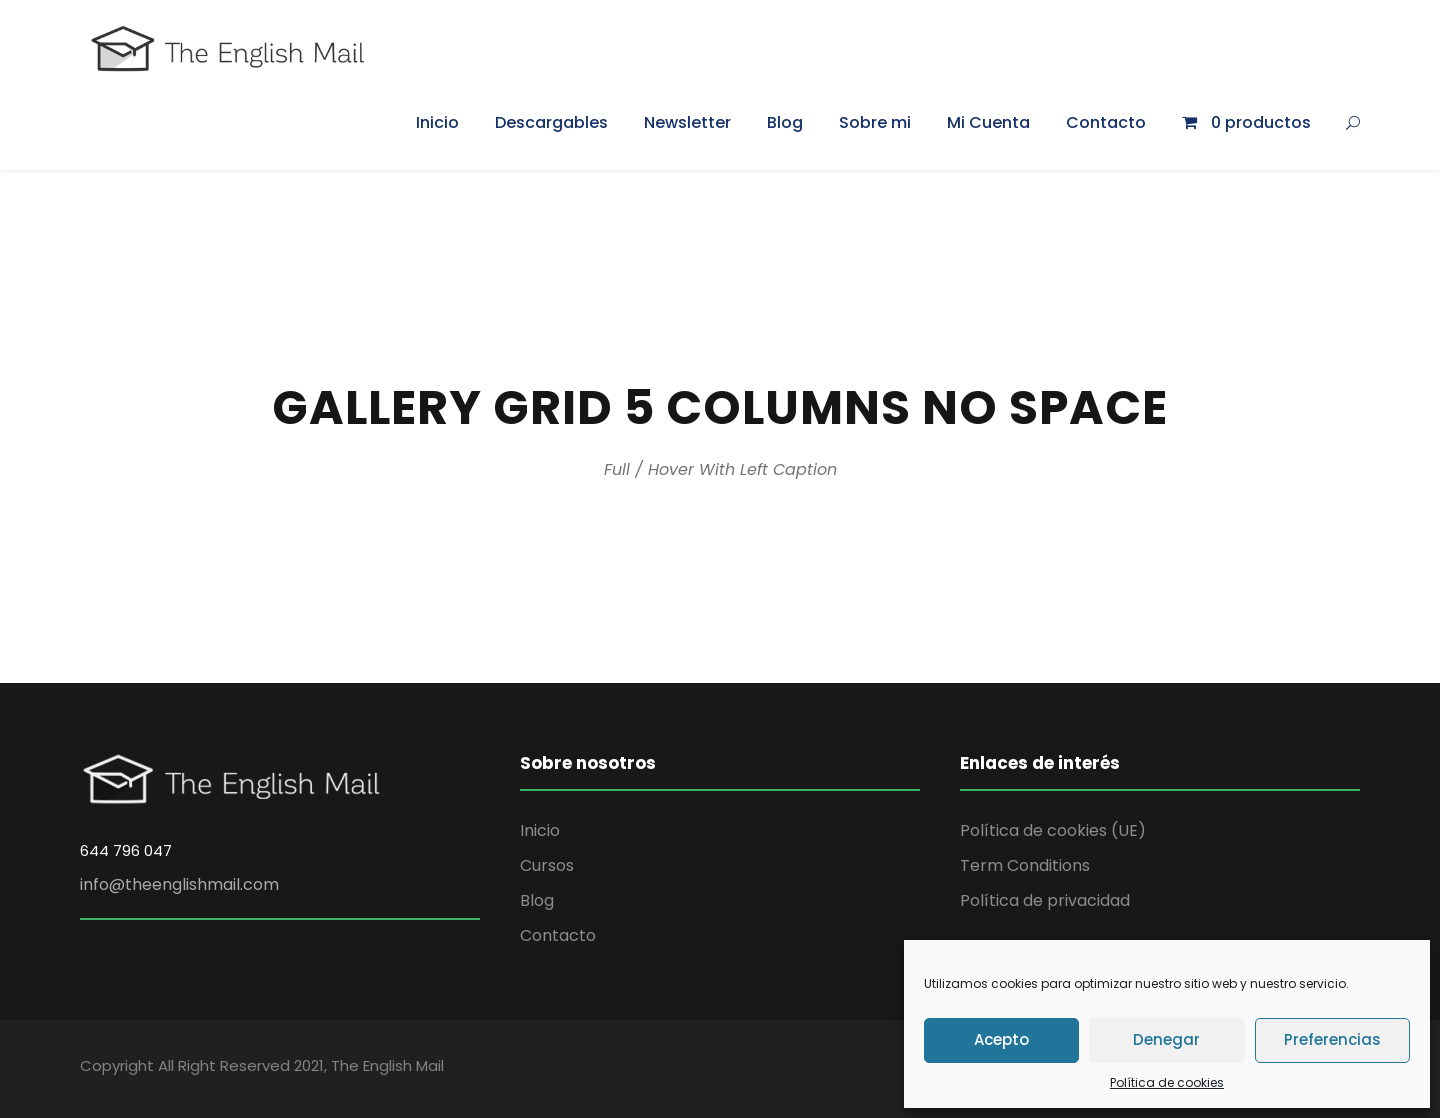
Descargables (551, 122)
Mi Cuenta (988, 122)
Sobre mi (875, 122)
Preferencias (1332, 1039)
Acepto (1001, 1039)
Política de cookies (1167, 1082)
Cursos (547, 865)
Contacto (1106, 122)
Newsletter (687, 122)
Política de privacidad (1045, 900)
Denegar (1166, 1039)
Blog (785, 122)
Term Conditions (1025, 865)
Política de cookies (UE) (1053, 830)
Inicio (437, 122)
